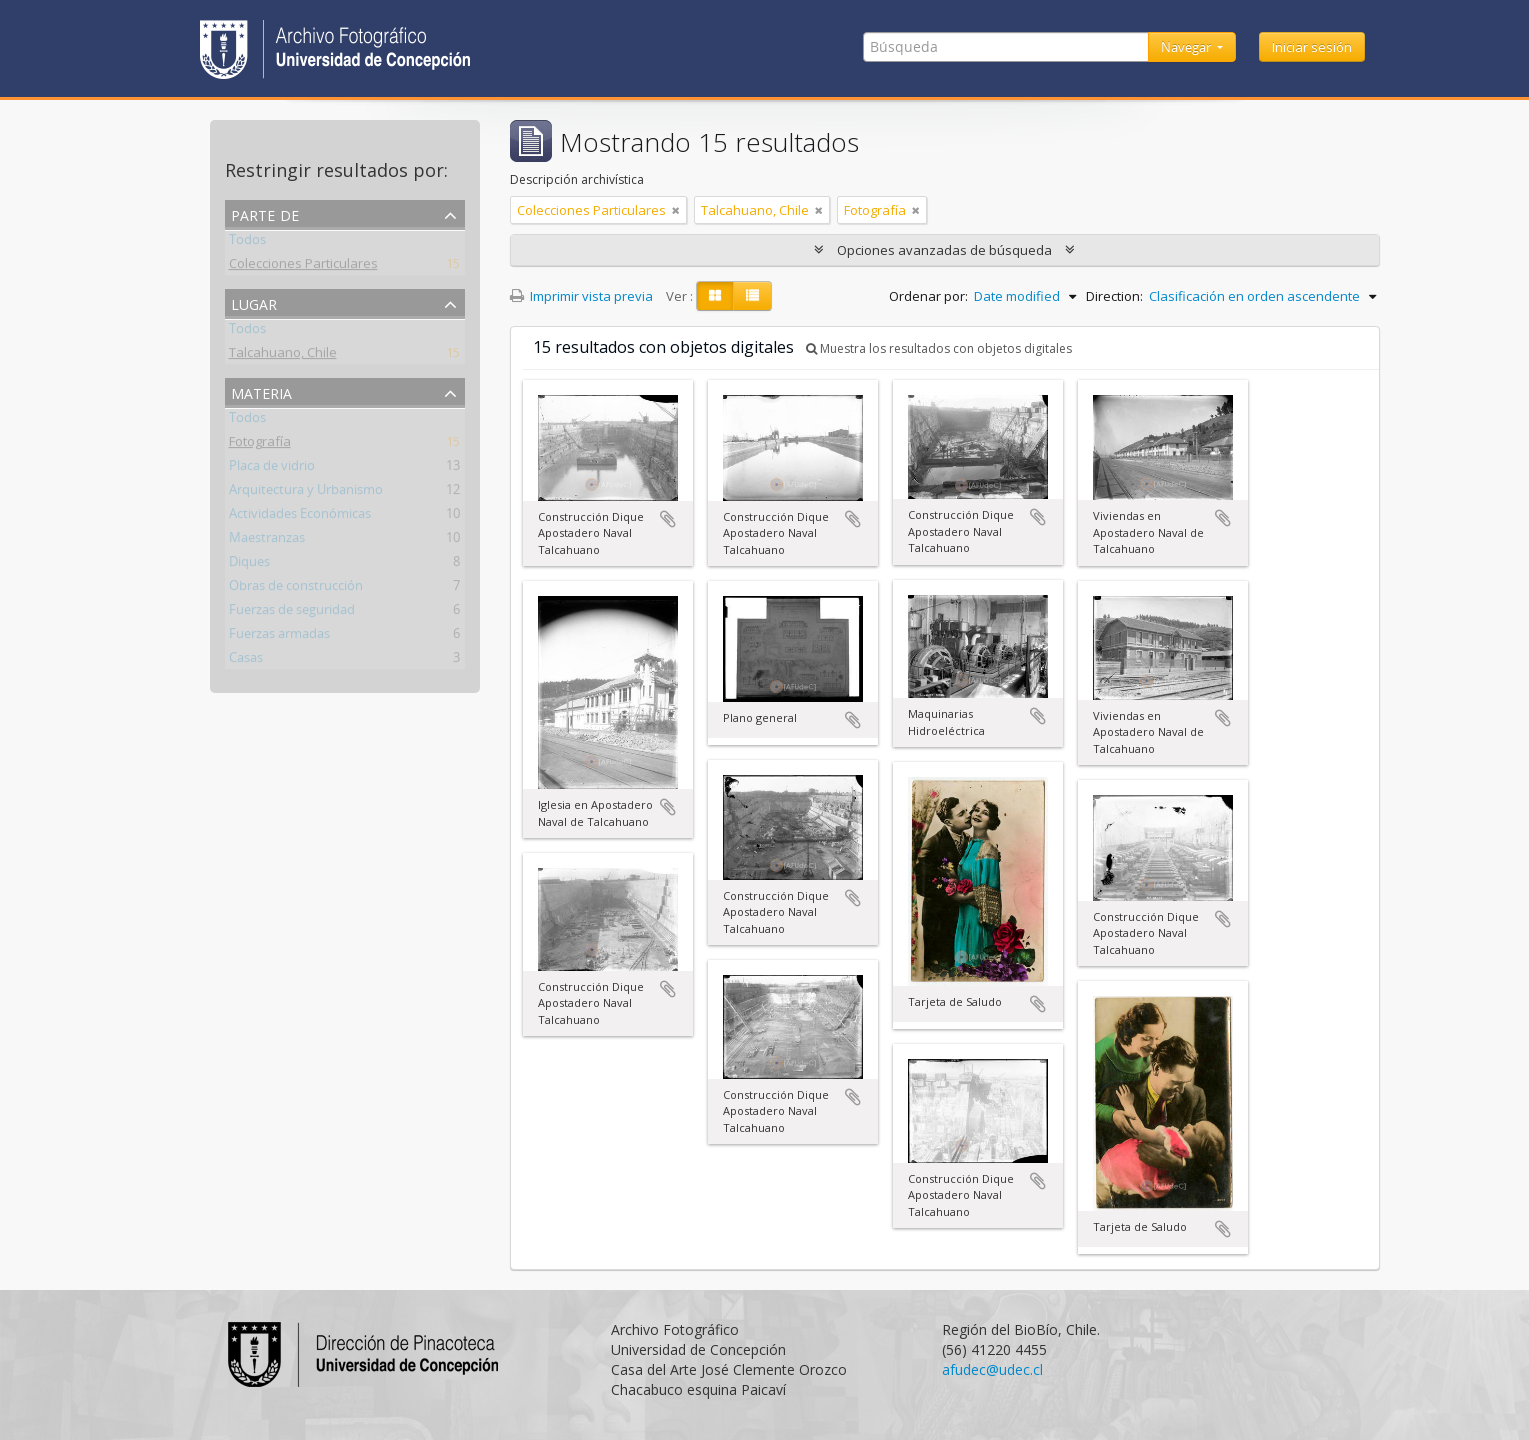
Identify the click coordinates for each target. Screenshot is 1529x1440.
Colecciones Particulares (303, 267)
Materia (261, 391)
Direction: (1114, 296)
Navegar (1187, 47)
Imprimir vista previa (581, 296)
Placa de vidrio (272, 469)
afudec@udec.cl (992, 1369)
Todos (247, 243)
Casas (246, 661)
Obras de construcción (296, 589)
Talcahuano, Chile (283, 356)
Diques (249, 565)
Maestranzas (267, 541)
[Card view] (715, 296)
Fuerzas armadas (279, 637)
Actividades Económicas (300, 517)
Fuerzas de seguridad (292, 613)
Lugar (254, 302)
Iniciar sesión (1312, 47)
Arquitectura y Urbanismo (306, 493)
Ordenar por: (928, 296)
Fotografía (260, 445)
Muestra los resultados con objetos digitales (939, 348)
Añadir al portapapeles (668, 519)
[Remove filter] (676, 210)
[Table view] (752, 296)
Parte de (265, 213)
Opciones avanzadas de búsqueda (944, 250)
